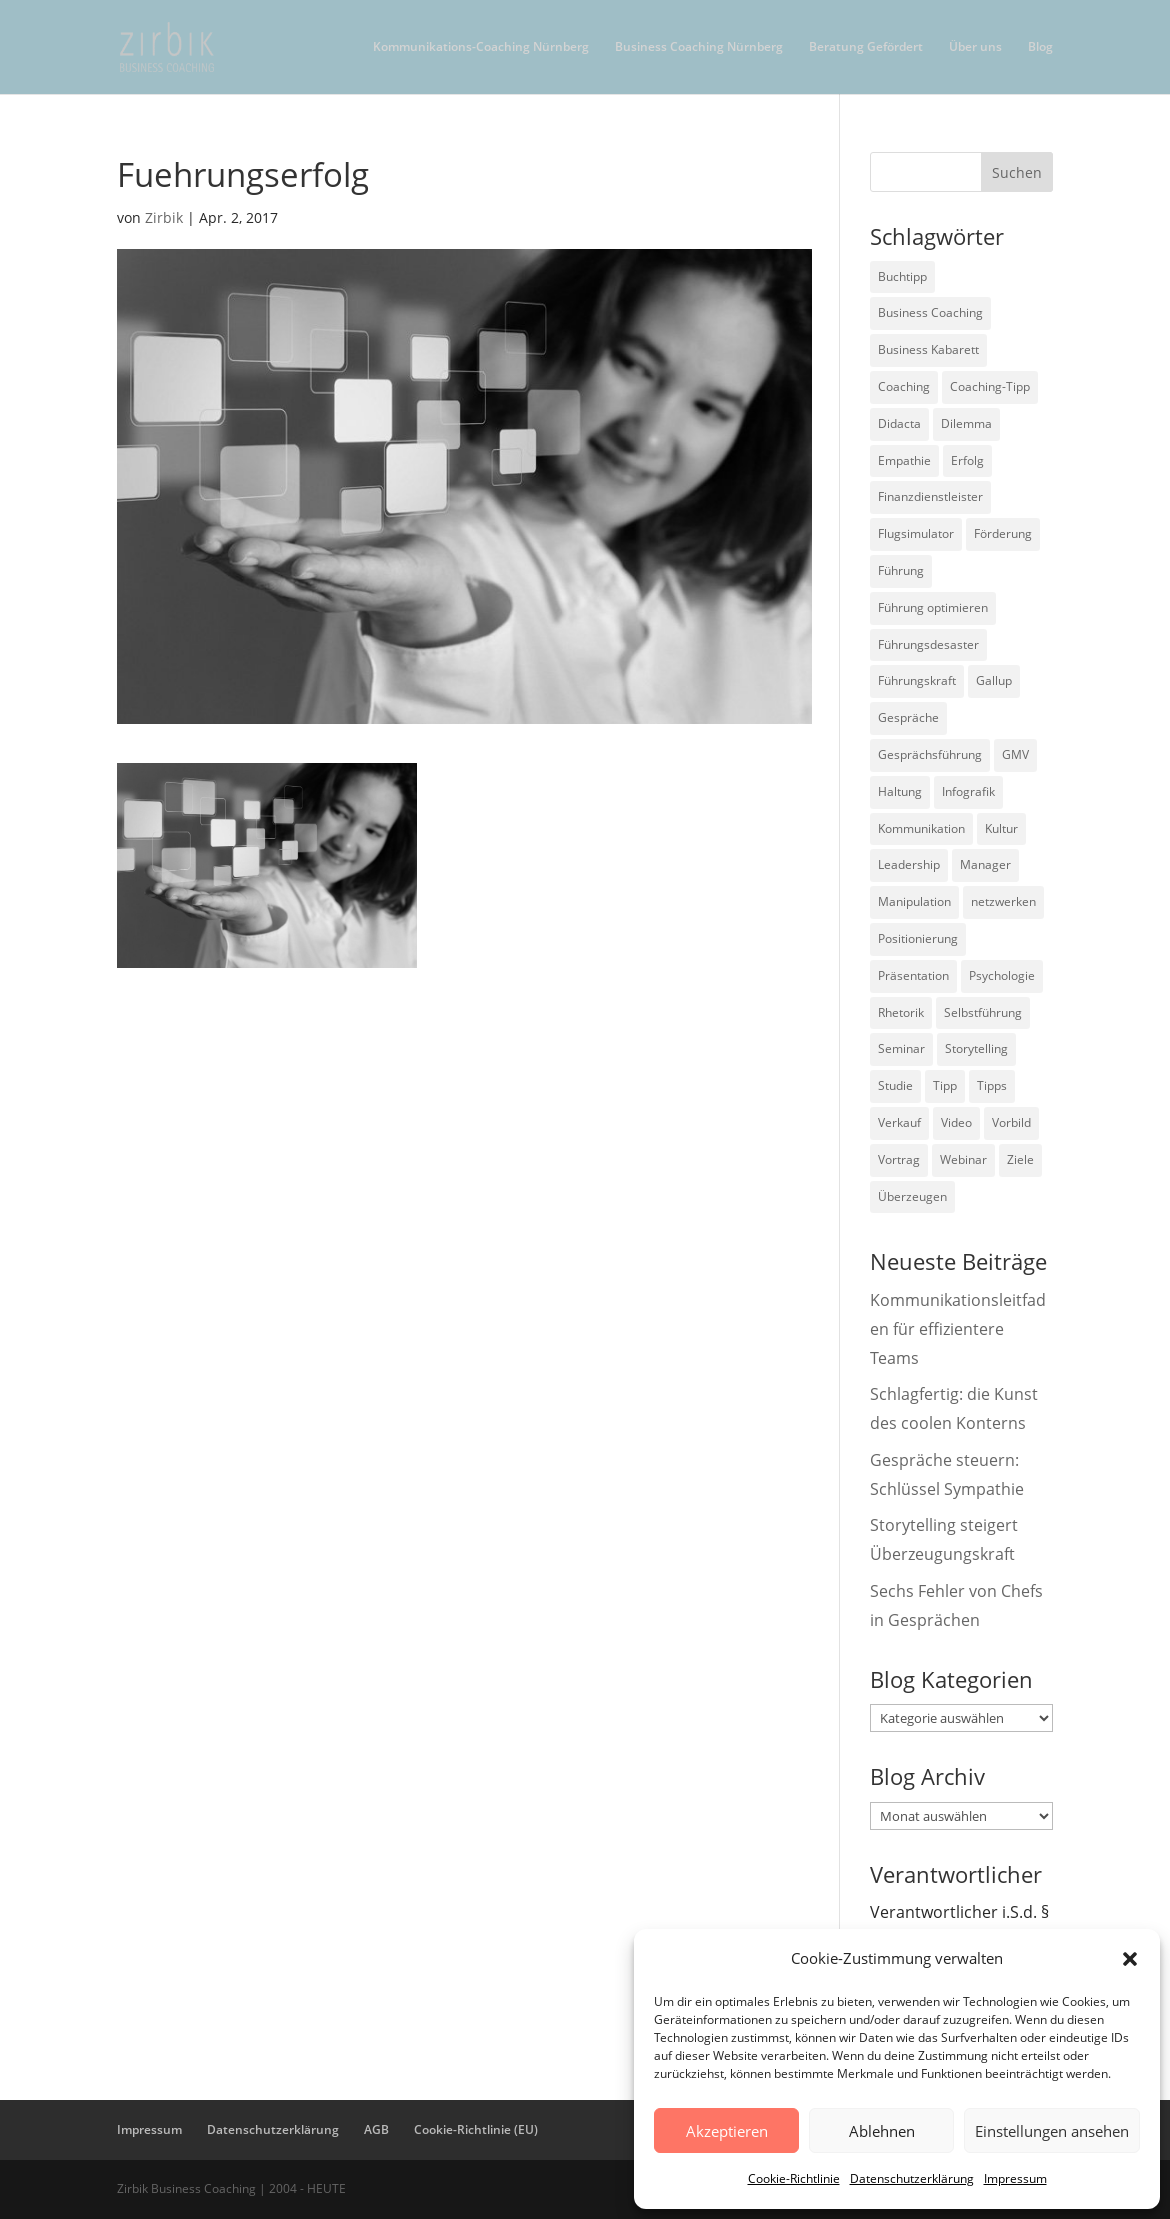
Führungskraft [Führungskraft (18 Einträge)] (917, 680)
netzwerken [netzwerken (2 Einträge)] (1003, 901)
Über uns (975, 47)
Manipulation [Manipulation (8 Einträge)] (914, 901)
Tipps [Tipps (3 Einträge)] (992, 1085)
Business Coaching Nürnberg (699, 47)
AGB (376, 2129)
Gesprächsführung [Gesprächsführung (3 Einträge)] (930, 754)
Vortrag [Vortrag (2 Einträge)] (899, 1159)
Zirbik (164, 217)
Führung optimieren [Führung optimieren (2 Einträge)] (933, 607)
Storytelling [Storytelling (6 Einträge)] (976, 1048)
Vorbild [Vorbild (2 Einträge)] (1011, 1122)
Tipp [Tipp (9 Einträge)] (945, 1085)
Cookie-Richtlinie (794, 2178)
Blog (1040, 47)
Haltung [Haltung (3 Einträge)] (900, 791)
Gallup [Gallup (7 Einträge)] (994, 680)
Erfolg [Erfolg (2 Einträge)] (967, 460)
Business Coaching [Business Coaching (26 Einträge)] (930, 312)
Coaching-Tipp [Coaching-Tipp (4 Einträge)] (990, 386)
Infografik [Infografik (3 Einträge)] (968, 791)
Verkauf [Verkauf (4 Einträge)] (899, 1122)
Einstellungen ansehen (1052, 2131)
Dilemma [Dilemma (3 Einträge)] (966, 423)
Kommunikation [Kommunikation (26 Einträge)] (921, 828)
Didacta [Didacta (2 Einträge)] (899, 423)
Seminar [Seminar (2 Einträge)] (901, 1048)
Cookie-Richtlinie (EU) (476, 2129)
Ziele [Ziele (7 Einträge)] (1020, 1159)
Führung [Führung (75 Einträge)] (901, 570)
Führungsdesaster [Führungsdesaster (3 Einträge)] (928, 644)
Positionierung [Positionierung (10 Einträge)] (918, 938)
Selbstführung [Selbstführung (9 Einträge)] (983, 1012)
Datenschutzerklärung (912, 2178)
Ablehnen (882, 2131)
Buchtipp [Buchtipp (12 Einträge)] (902, 276)
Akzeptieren (727, 2131)
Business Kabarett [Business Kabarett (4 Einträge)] (928, 349)
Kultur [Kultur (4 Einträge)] (1001, 828)
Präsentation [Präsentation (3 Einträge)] (913, 975)
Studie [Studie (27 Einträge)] (895, 1085)
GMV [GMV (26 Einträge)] (1015, 754)
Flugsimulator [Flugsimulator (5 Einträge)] (916, 533)
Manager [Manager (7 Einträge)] (985, 864)
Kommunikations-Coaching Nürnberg (481, 47)
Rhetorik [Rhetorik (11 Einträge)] (901, 1012)
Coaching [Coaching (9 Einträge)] (904, 386)
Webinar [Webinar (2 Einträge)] (963, 1159)
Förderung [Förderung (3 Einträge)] (1003, 533)
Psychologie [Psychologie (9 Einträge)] (1002, 975)
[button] (1130, 1959)
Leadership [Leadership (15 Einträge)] (909, 864)
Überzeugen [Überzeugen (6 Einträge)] (912, 1196)
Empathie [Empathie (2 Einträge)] (904, 460)
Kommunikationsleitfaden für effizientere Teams (958, 1329)
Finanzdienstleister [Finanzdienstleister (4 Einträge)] (930, 496)
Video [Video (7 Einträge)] (956, 1122)
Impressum (1015, 2178)
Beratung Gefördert (866, 47)
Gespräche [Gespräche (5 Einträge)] (908, 717)
